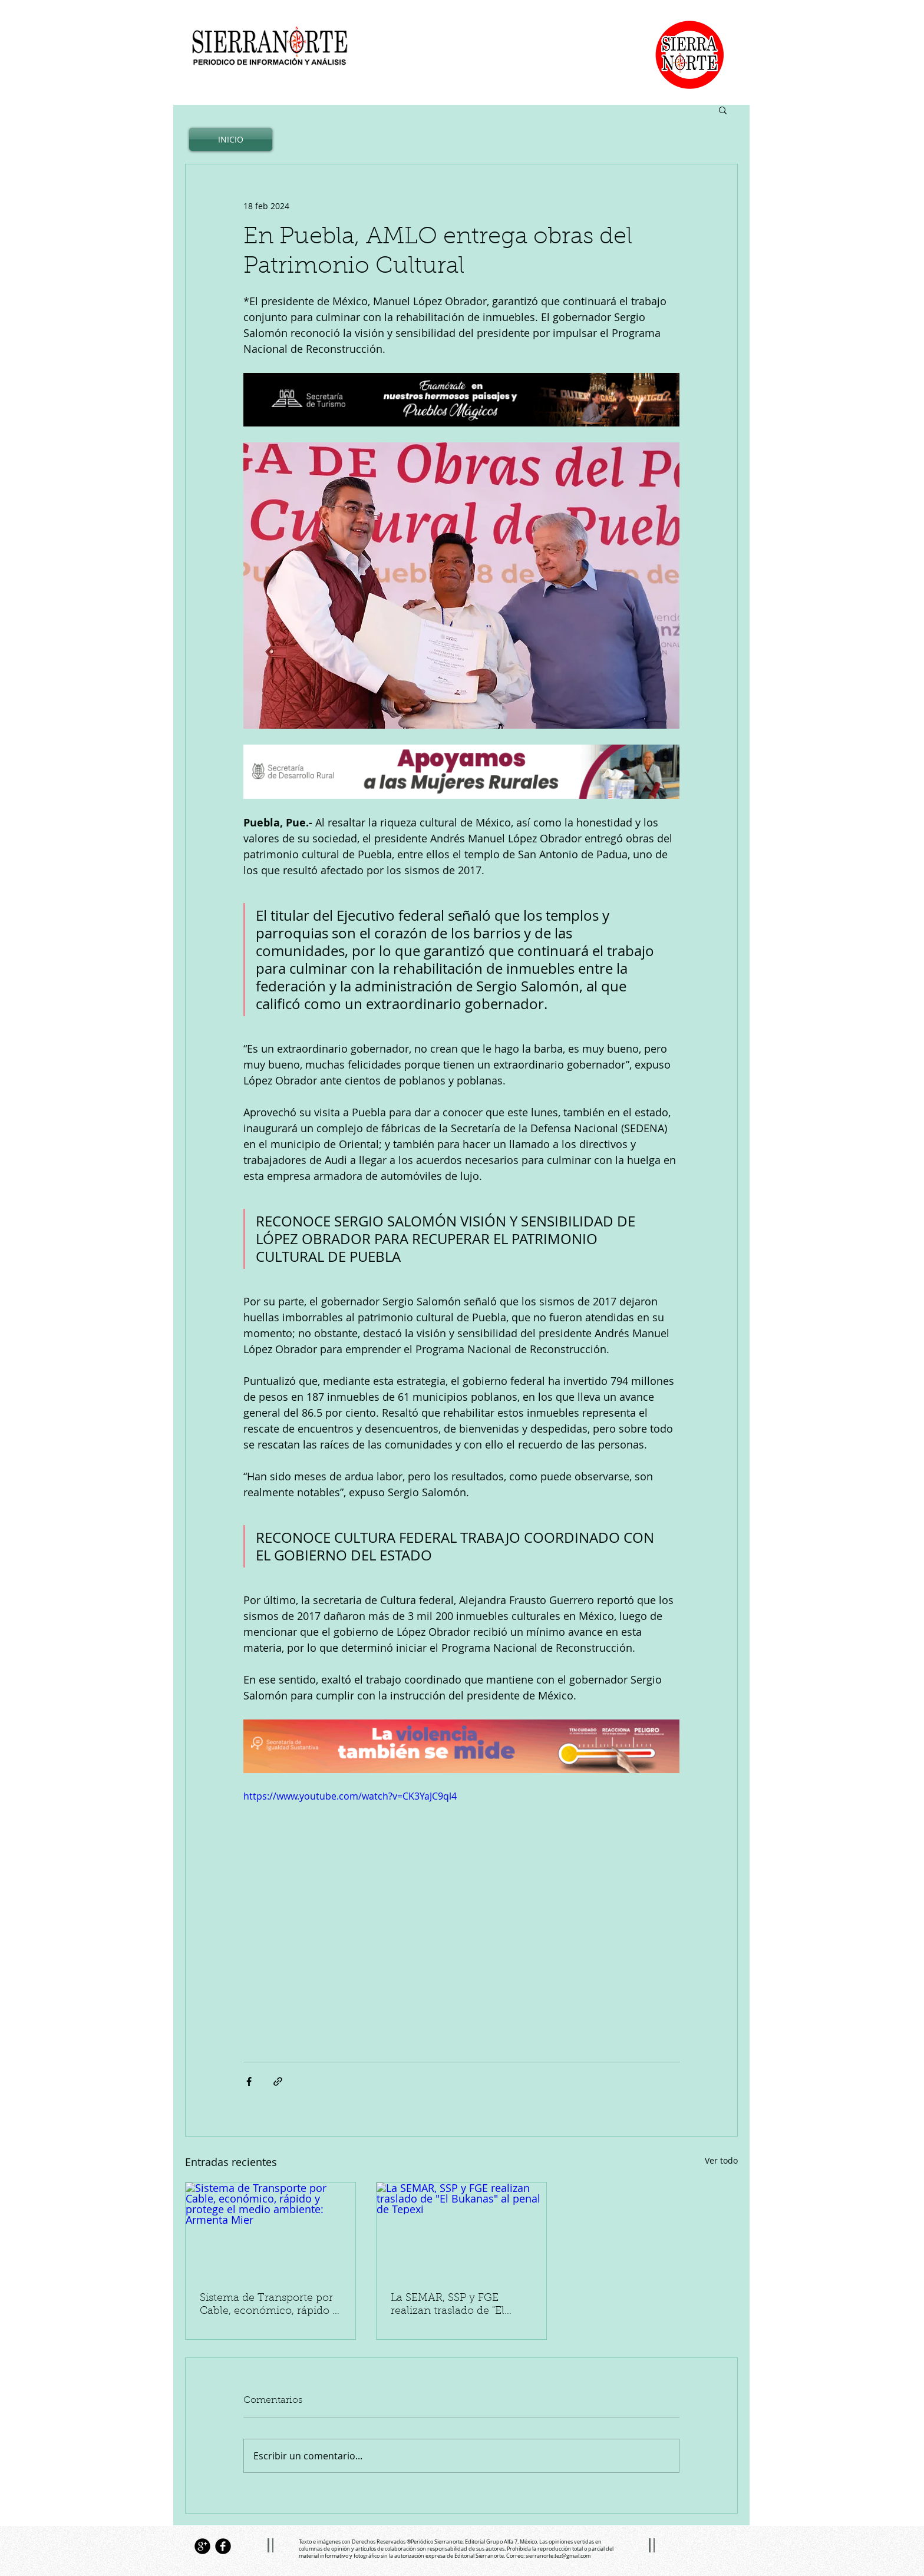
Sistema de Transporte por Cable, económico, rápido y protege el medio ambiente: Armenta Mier (270, 2305)
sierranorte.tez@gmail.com (558, 2556)
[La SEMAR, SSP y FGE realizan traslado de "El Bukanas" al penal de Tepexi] (461, 2230)
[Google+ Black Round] (202, 2546)
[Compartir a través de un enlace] (277, 2081)
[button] (722, 109)
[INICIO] (230, 139)
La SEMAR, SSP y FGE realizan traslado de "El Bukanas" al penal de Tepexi (461, 2305)
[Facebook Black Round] (223, 2546)
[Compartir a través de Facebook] (249, 2081)
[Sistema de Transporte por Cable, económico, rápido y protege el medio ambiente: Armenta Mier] (270, 2230)
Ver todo (721, 2160)
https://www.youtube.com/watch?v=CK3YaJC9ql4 (350, 1796)
